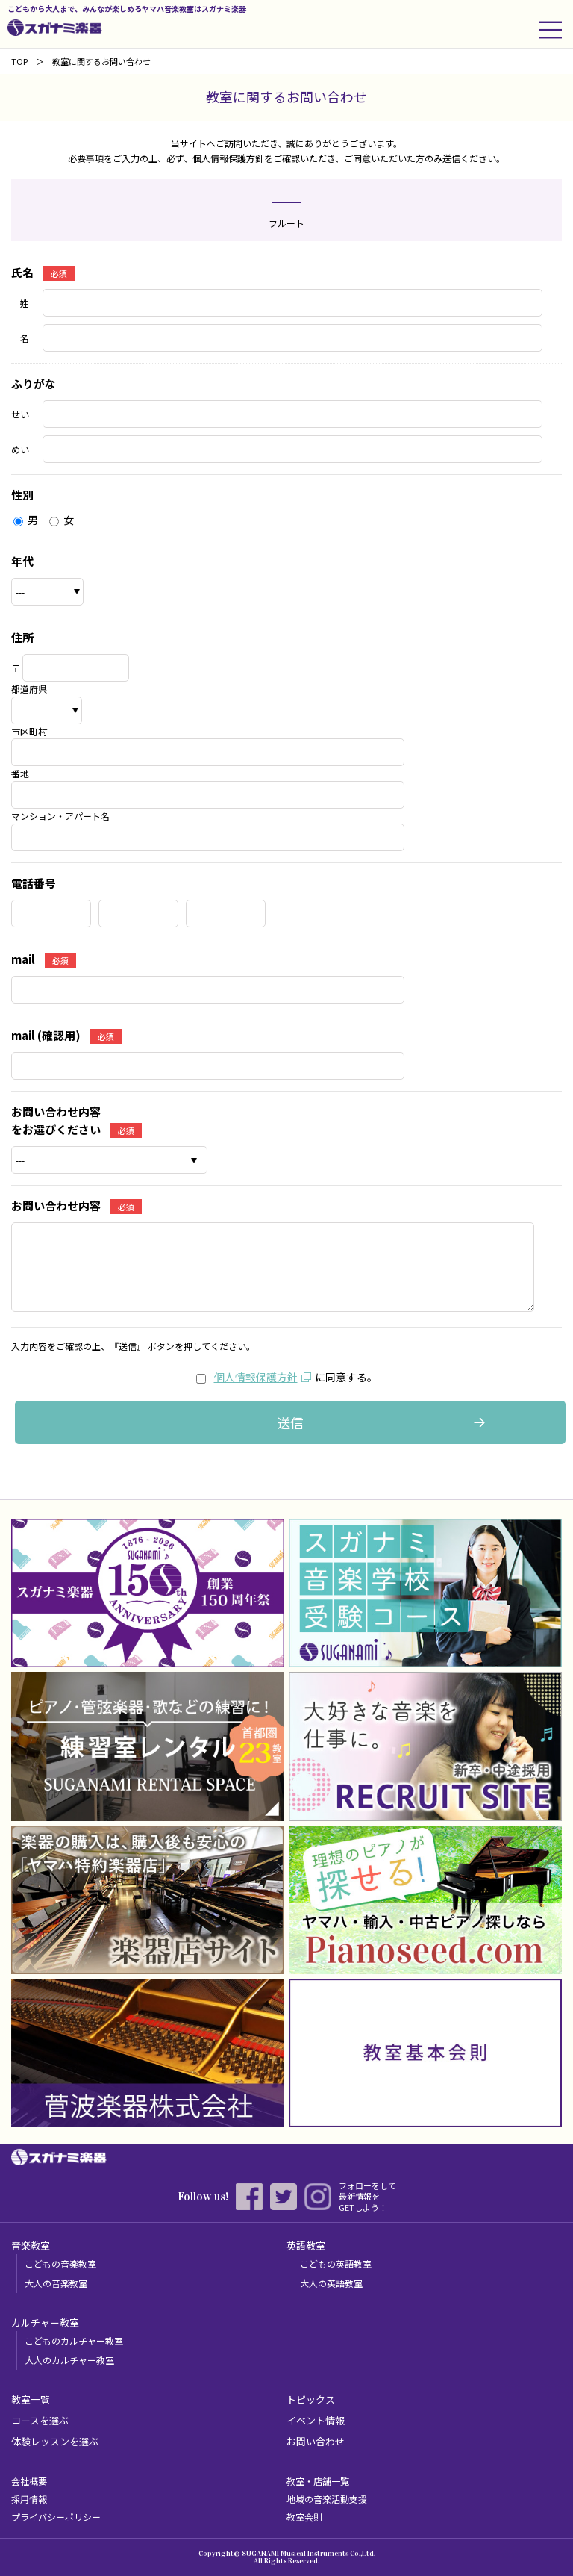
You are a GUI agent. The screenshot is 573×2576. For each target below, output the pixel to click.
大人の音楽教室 (56, 2283)
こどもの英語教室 (336, 2263)
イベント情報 (315, 2420)
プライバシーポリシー (56, 2516)
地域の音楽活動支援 (326, 2498)
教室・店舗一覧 (317, 2480)
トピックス (310, 2399)
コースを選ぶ (40, 2420)
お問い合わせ (315, 2441)
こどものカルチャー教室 (74, 2340)
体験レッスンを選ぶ (54, 2441)
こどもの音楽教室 (60, 2263)
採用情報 (29, 2498)
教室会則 (304, 2516)
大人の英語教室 (331, 2283)
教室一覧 (30, 2399)
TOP (19, 61)
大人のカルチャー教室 (69, 2359)
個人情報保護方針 (256, 1376)
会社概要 (29, 2480)
